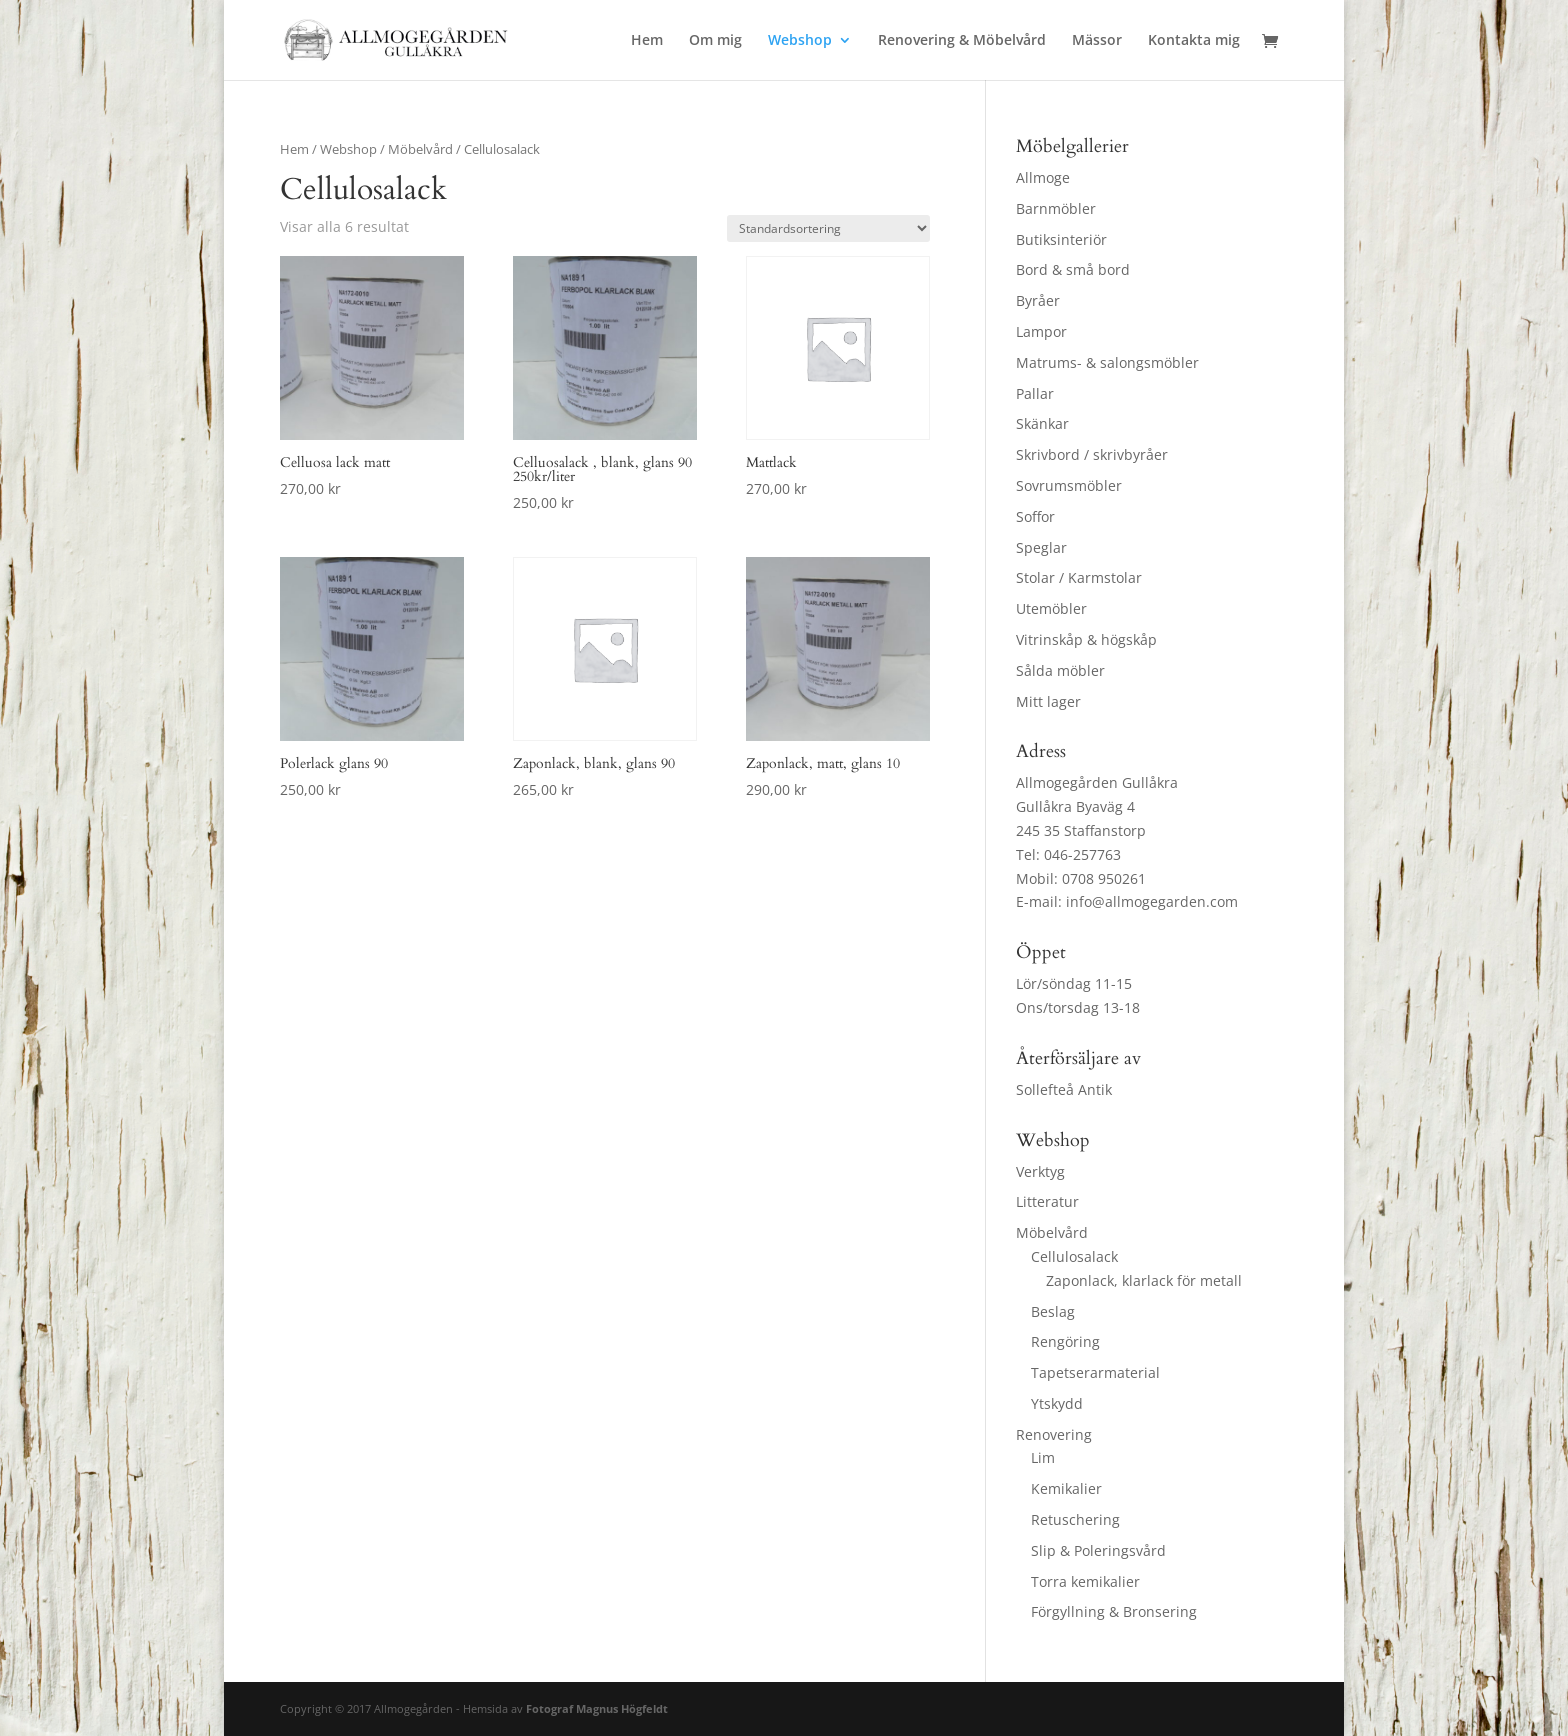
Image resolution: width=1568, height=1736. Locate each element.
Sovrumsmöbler (1069, 485)
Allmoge (1043, 177)
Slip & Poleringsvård (1098, 1550)
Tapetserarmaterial (1095, 1372)
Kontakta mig (1194, 41)
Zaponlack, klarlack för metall (1144, 1280)
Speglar (1041, 547)
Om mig (715, 41)
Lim (1043, 1457)
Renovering (1054, 1434)
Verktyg (1040, 1171)
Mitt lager (1048, 701)
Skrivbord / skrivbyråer (1092, 454)
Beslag (1053, 1311)
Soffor (1035, 516)
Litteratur (1047, 1201)
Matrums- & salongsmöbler (1107, 362)
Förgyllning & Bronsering (1114, 1611)
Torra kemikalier (1085, 1581)
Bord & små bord (1073, 269)
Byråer (1038, 300)
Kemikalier (1066, 1488)
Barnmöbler (1056, 208)
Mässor (1097, 41)
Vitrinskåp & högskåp (1086, 639)
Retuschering (1075, 1519)
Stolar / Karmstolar (1079, 577)
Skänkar (1042, 423)
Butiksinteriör (1061, 239)
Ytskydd (1057, 1403)
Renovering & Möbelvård (962, 41)
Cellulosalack (1074, 1256)
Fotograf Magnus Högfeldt (597, 1708)
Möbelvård (420, 149)
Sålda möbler (1060, 670)
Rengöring (1065, 1341)
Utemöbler (1051, 608)
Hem (647, 41)
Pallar (1035, 393)
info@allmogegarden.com (1152, 901)
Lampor (1041, 331)
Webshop (800, 41)
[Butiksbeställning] (828, 228)
